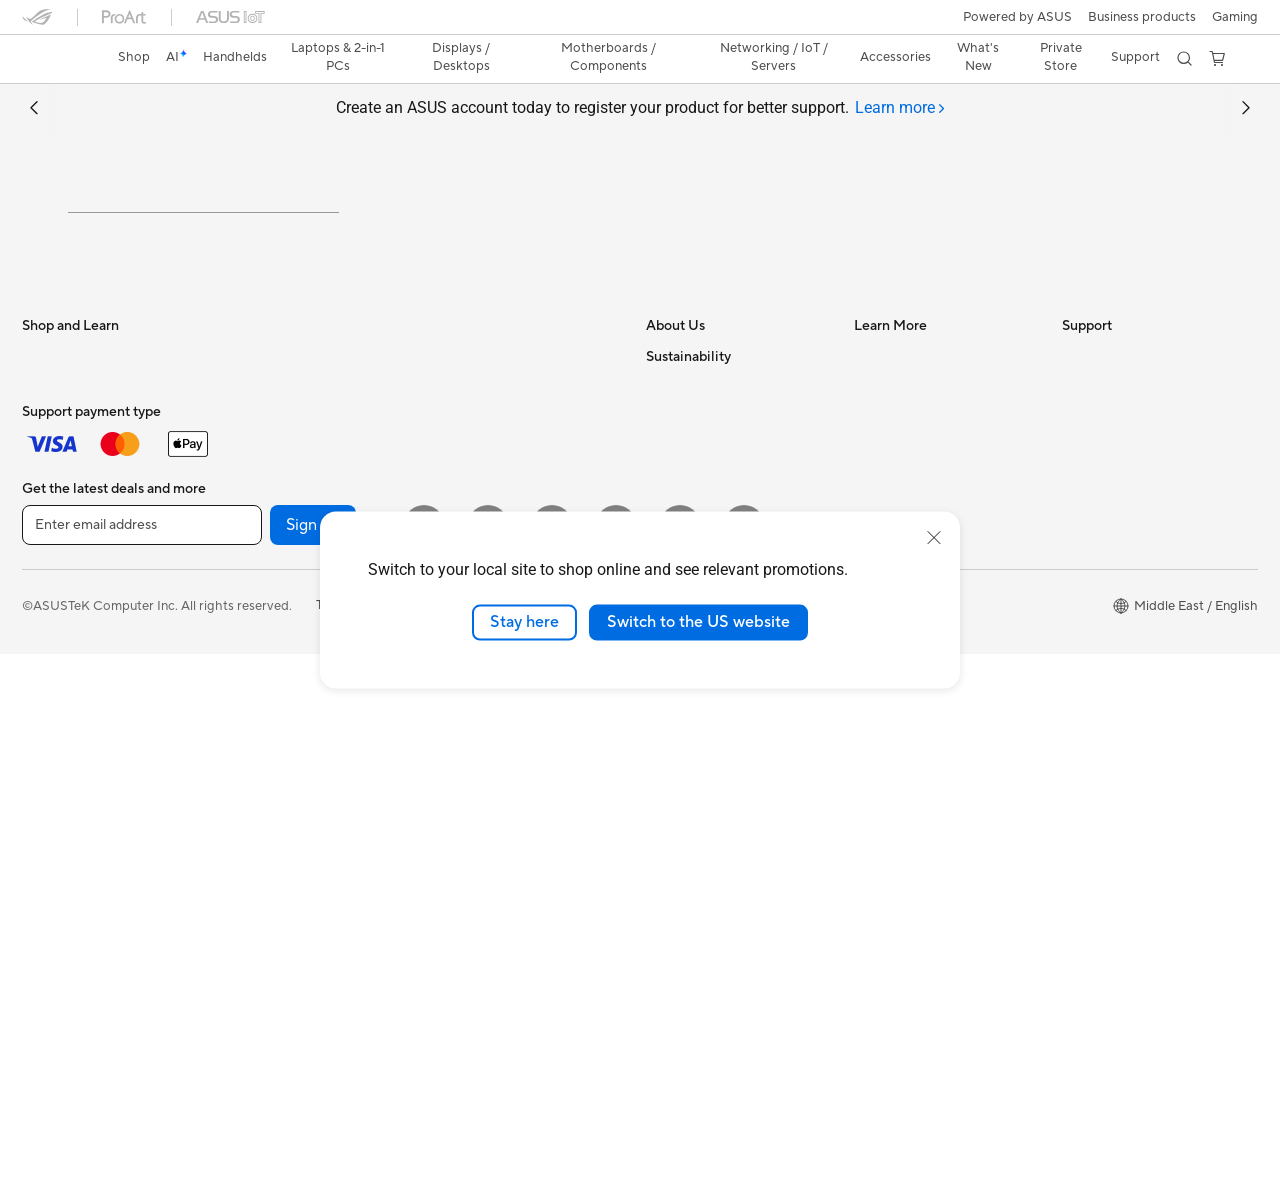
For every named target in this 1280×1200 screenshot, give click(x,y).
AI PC (871, 446)
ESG (659, 806)
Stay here (524, 622)
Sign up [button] (313, 1071)
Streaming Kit (475, 763)
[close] (934, 538)
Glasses (251, 476)
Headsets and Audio (494, 733)
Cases (247, 597)
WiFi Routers (267, 898)
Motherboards (272, 537)
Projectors (53, 719)
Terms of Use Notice (375, 1151)
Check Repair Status (1123, 446)
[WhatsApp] (680, 1071)
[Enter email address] (142, 1071)
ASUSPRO (885, 506)
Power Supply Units (287, 657)
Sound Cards (267, 687)
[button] (1235, 17)
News (662, 476)
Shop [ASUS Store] (134, 57)
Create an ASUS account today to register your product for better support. (640, 108)
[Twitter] (616, 1071)
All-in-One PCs (65, 749)
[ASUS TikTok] (744, 1071)
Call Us (1083, 566)
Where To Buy (1103, 656)
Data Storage (269, 747)
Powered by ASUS (1017, 17)
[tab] (900, 108)
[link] (56, 59)
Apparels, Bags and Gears (511, 793)
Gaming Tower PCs (78, 809)
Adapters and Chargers (504, 823)
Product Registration (1124, 506)
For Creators (60, 568)
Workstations (61, 869)
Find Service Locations (1129, 476)
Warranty (256, 446)
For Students (60, 598)
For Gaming (56, 628)
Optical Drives (271, 717)
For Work (49, 538)
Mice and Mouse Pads (499, 703)
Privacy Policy (500, 1151)
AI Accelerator (272, 777)
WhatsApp (1094, 716)
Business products (1142, 17)
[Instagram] (424, 1071)
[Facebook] (552, 1071)
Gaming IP (465, 913)
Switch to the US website (698, 622)
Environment (683, 776)
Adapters (462, 492)
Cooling (252, 627)
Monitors (49, 689)
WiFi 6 (247, 868)
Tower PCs (53, 779)
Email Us (1087, 536)
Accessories (57, 899)
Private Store (1061, 57)
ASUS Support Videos (1127, 626)
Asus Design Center (912, 476)
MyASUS (1089, 686)
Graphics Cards (275, 567)
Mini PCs (48, 839)
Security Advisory (1114, 596)
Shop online (681, 716)
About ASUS (683, 446)
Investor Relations (699, 506)
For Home (51, 508)
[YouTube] (488, 1071)
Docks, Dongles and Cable (513, 853)
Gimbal (456, 883)
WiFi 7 (247, 838)
